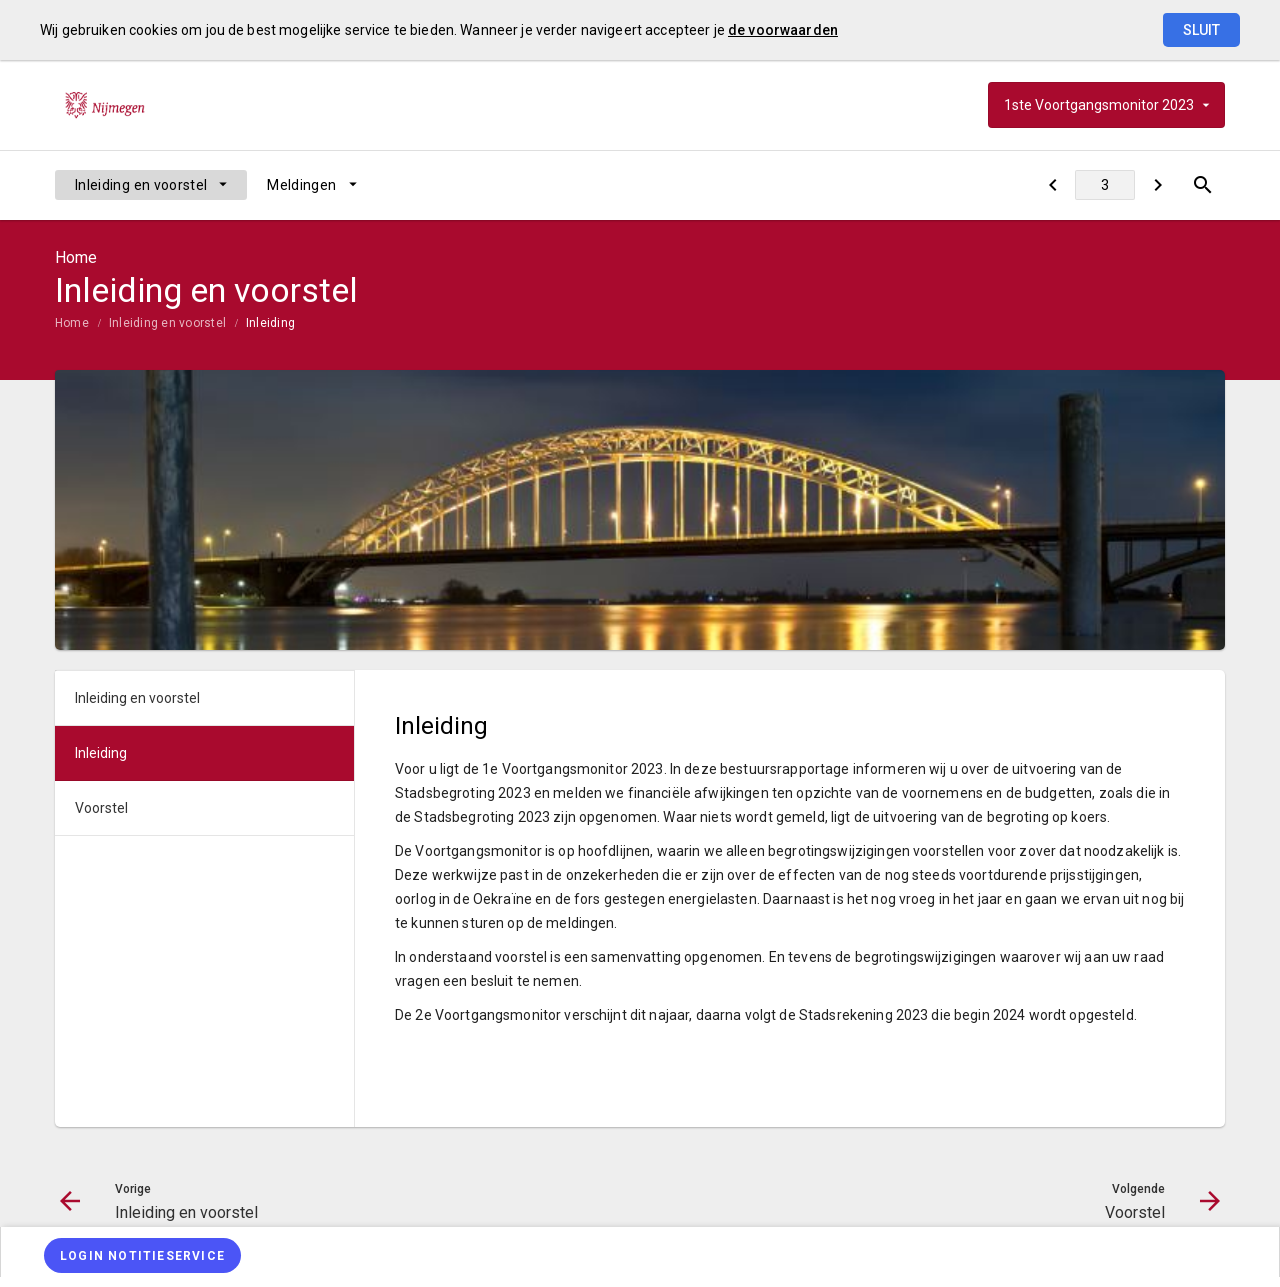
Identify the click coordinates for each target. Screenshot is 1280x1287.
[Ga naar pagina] (1105, 185)
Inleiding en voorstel (141, 185)
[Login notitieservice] (142, 1255)
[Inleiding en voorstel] (1052, 185)
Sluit (1201, 30)
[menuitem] (151, 185)
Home (72, 323)
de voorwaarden (783, 30)
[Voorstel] (1157, 185)
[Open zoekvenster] (1202, 185)
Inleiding (270, 323)
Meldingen (301, 185)
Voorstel (101, 808)
